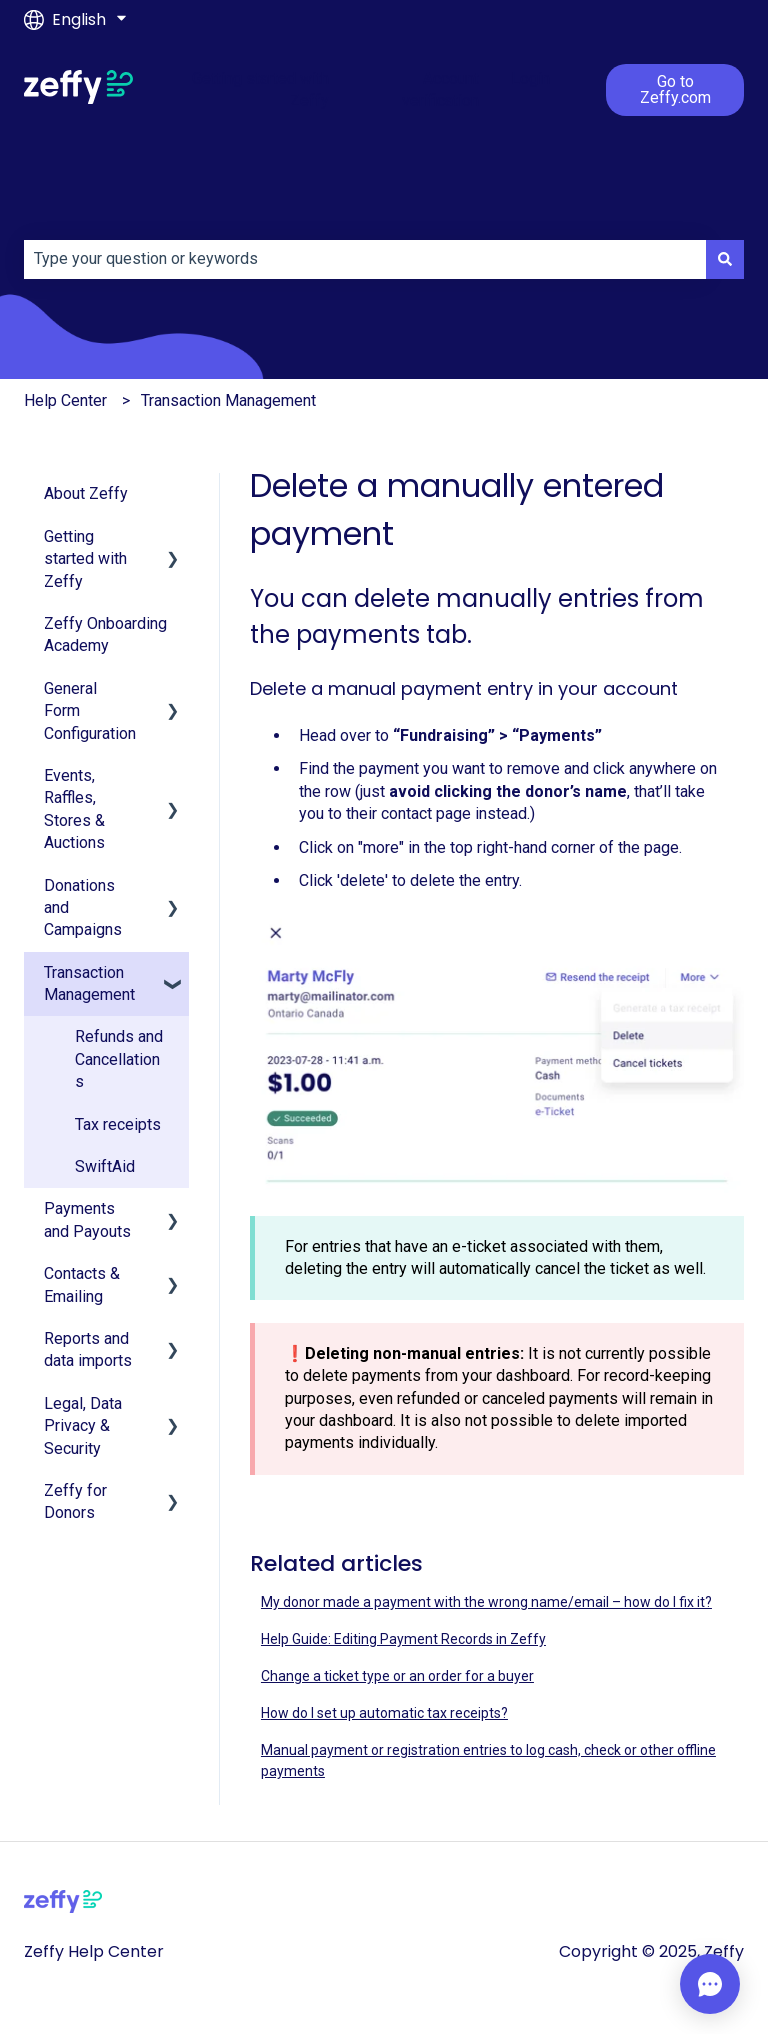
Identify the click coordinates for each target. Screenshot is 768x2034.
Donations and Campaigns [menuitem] (83, 908)
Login (530, 78)
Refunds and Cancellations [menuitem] (119, 1059)
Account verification (440, 89)
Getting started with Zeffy (260, 89)
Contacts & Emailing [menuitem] (82, 1284)
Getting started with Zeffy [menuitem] (85, 559)
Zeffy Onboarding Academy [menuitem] (105, 634)
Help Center (65, 400)
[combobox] (365, 259)
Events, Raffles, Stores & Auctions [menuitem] (74, 809)
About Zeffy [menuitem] (86, 493)
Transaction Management (228, 400)
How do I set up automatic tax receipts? (384, 1713)
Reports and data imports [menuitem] (88, 1349)
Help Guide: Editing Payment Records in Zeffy (403, 1639)
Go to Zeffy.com (675, 89)
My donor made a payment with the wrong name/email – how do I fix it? (486, 1602)
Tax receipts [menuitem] (118, 1124)
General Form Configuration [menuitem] (90, 711)
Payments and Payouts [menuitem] (87, 1219)
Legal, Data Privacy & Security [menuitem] (83, 1426)
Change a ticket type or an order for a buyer (397, 1676)
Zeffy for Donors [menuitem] (75, 1501)
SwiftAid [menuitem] (105, 1166)
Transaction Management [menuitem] (89, 983)
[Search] (725, 259)
